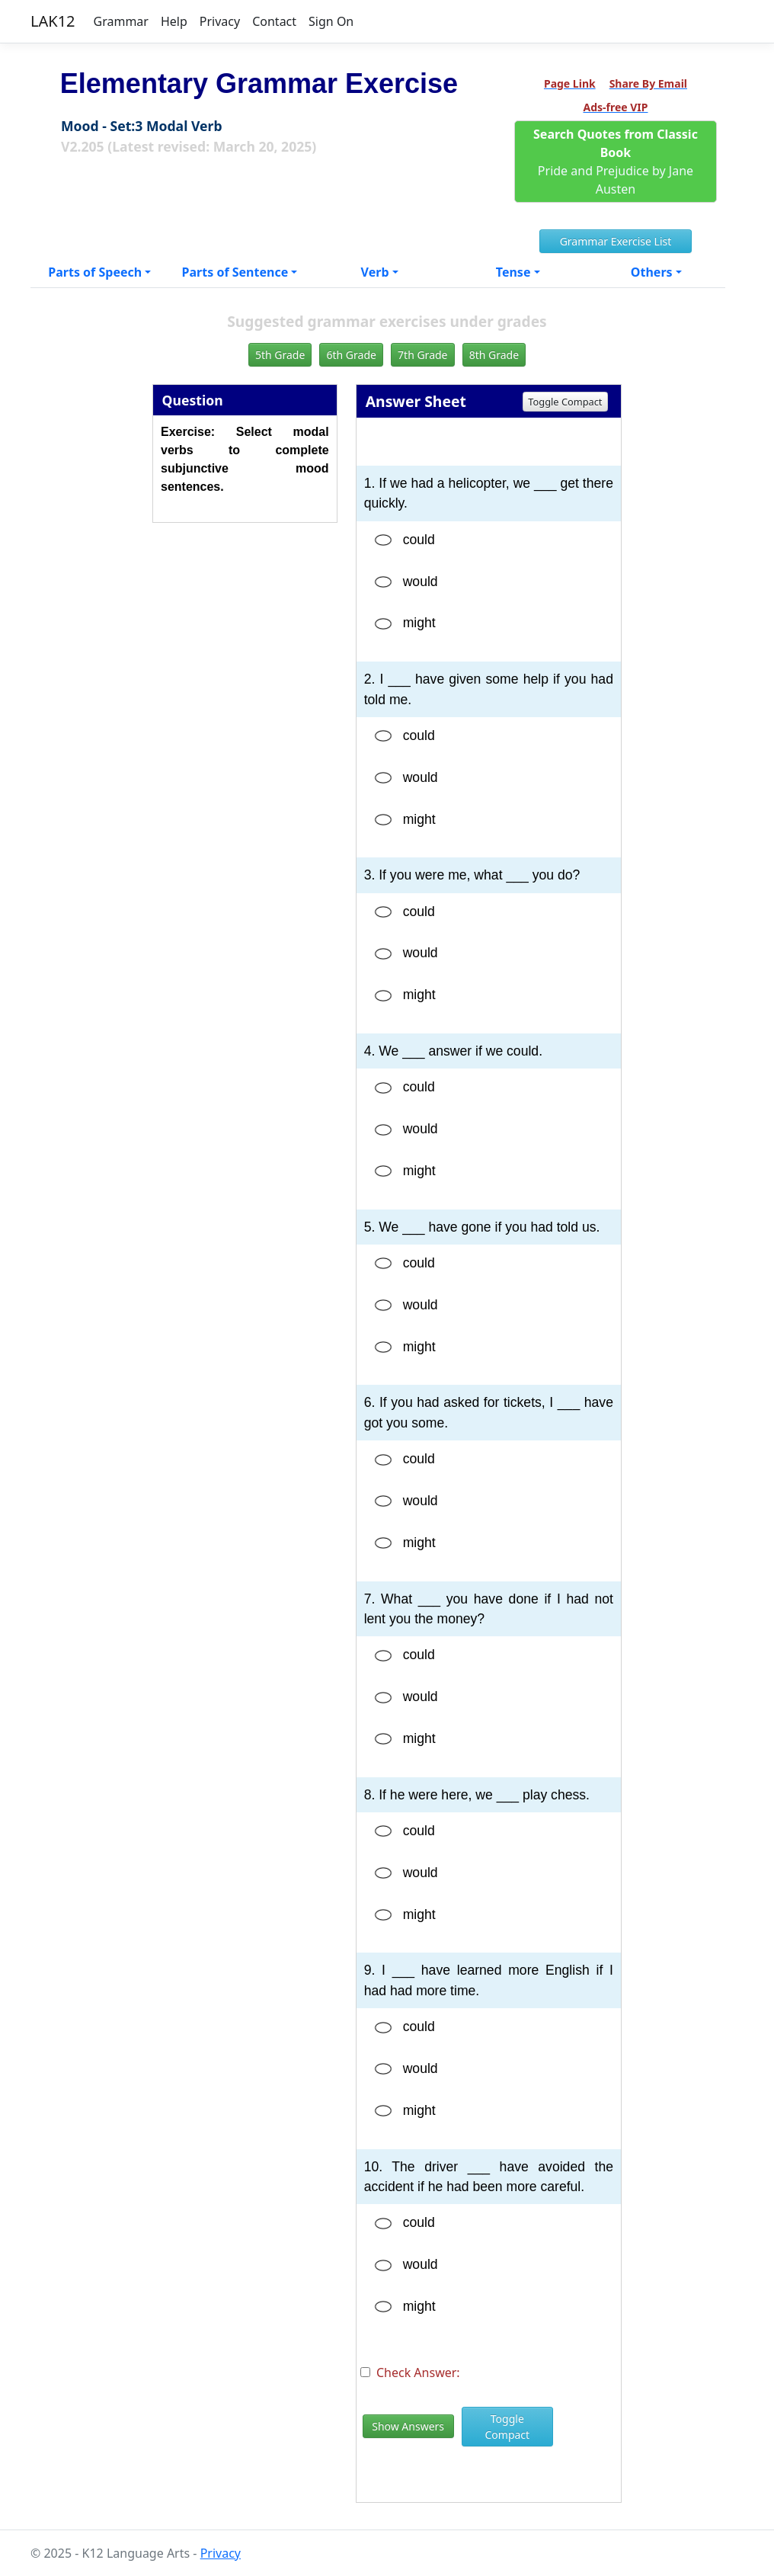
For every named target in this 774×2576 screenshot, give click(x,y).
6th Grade (351, 355)
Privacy (220, 21)
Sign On (331, 21)
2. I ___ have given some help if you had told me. (488, 688)
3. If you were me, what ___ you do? (472, 875)
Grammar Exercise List (616, 241)
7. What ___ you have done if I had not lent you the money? (488, 1608)
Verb (375, 272)
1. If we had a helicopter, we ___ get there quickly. (488, 493)
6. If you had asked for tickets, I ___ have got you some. (488, 1412)
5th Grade (280, 355)
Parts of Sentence (235, 272)
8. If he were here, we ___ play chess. (477, 1794)
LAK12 (52, 21)
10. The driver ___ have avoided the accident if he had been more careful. (488, 2176)
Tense (513, 272)
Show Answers (408, 2426)
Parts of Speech (95, 272)
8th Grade (494, 355)
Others (652, 272)
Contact (274, 21)
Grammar (121, 21)
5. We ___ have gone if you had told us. (482, 1227)
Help (174, 21)
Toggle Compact (565, 402)
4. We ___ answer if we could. (453, 1051)
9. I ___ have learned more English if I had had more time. (488, 1980)
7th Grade (422, 355)
